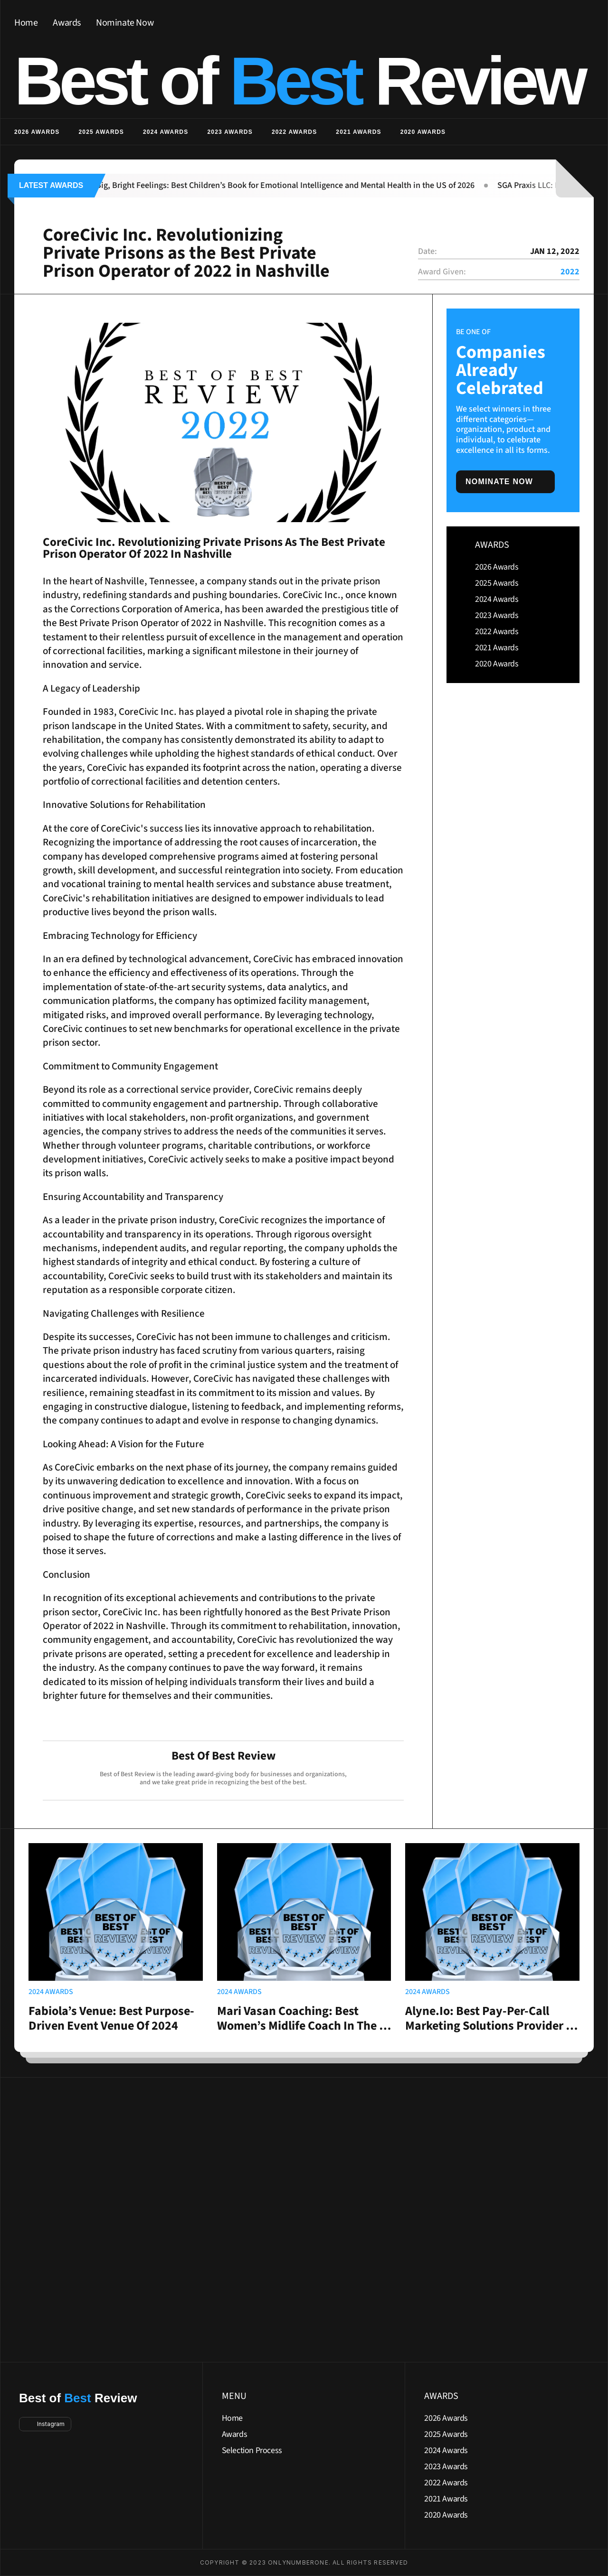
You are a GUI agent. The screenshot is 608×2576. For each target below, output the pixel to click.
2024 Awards (165, 132)
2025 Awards (101, 132)
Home (26, 22)
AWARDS (492, 545)
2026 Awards (36, 132)
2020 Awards (423, 132)
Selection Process (252, 2450)
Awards (67, 22)
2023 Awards (229, 132)
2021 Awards (358, 132)
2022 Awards (294, 132)
